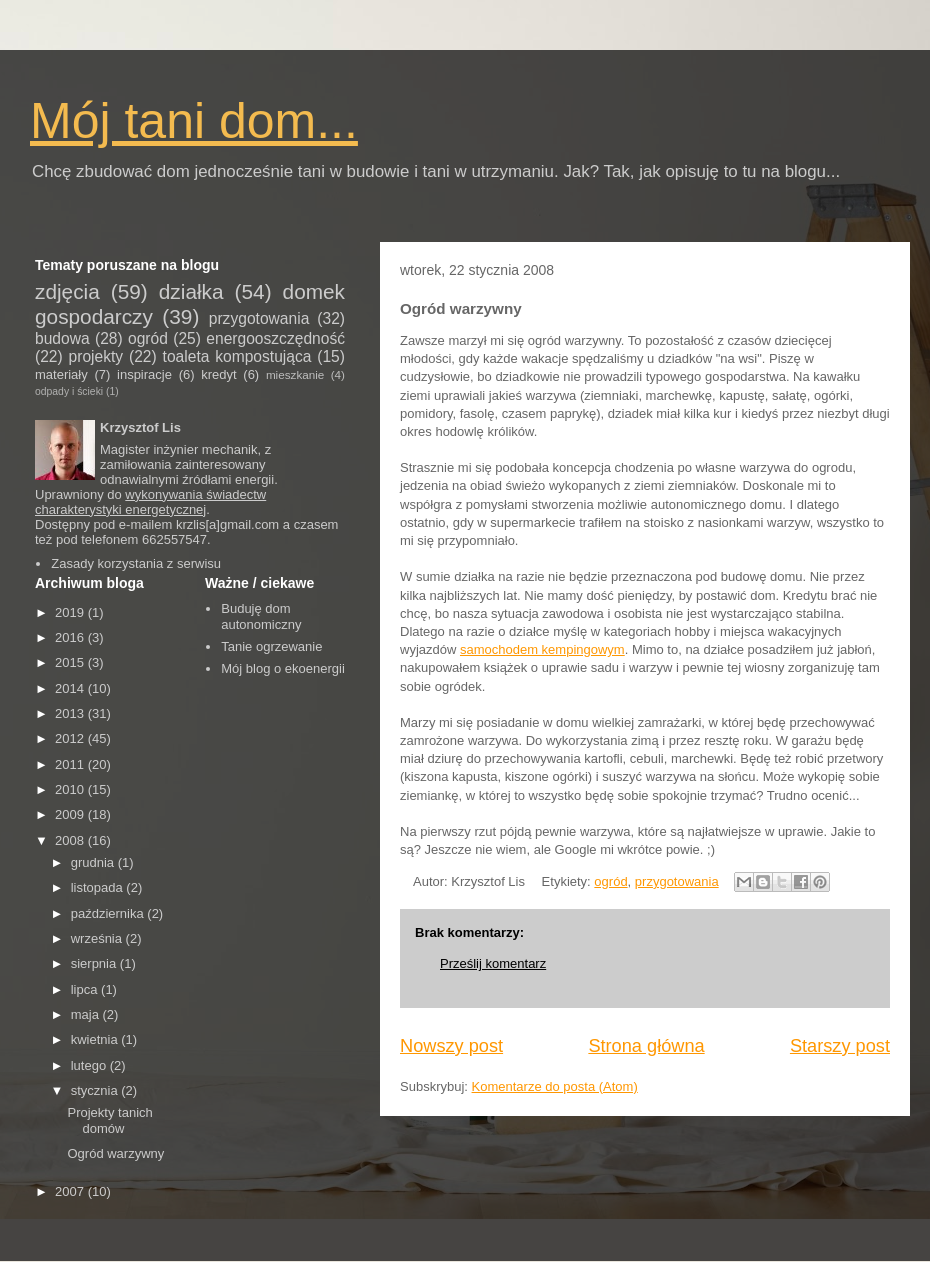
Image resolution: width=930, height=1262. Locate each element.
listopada (99, 887)
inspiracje (144, 374)
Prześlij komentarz (493, 963)
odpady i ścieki (69, 391)
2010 (71, 789)
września (98, 938)
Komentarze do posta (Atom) (555, 1086)
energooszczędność (275, 338)
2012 (71, 738)
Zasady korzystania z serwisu (136, 563)
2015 (71, 662)
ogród (610, 881)
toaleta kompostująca (237, 356)
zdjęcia (67, 291)
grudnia (94, 862)
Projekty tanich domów (109, 1120)
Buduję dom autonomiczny (261, 616)
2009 (71, 814)
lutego (90, 1065)
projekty (96, 356)
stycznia (96, 1090)
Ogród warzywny (115, 1153)
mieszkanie (295, 374)
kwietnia (96, 1039)
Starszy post (840, 1046)
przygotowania (677, 881)
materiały (61, 374)
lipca (86, 989)
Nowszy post (451, 1046)
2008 (71, 840)
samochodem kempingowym (542, 649)
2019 (71, 612)
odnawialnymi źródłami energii (187, 479)
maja (87, 1014)
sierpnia (95, 963)
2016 (71, 637)
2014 (71, 688)
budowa (62, 338)
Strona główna (646, 1046)
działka (191, 291)
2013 (71, 713)
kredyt (218, 374)
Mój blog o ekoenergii (283, 668)
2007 (71, 1191)
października (109, 913)
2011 (71, 764)
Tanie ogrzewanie (271, 646)
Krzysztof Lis (140, 427)
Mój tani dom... (194, 121)
